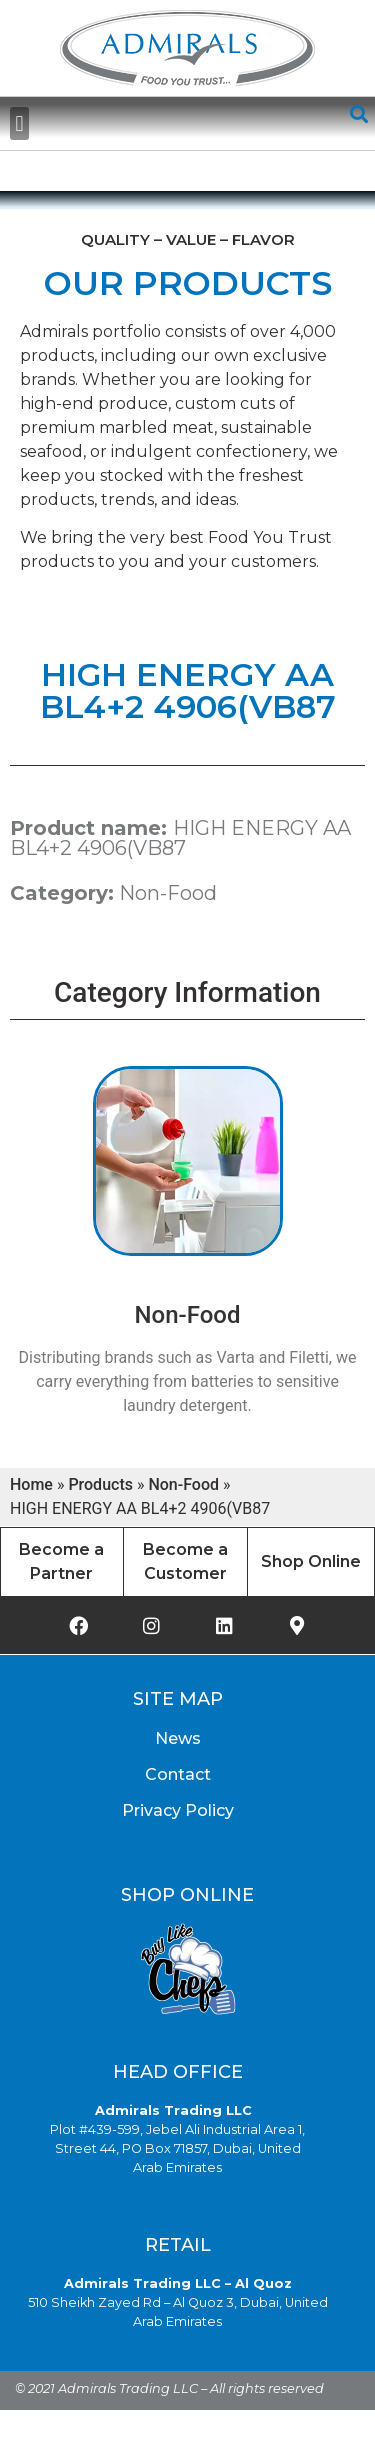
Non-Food (168, 893)
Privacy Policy (178, 1810)
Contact (178, 1774)
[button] (19, 123)
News (178, 1738)
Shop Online (311, 1561)
